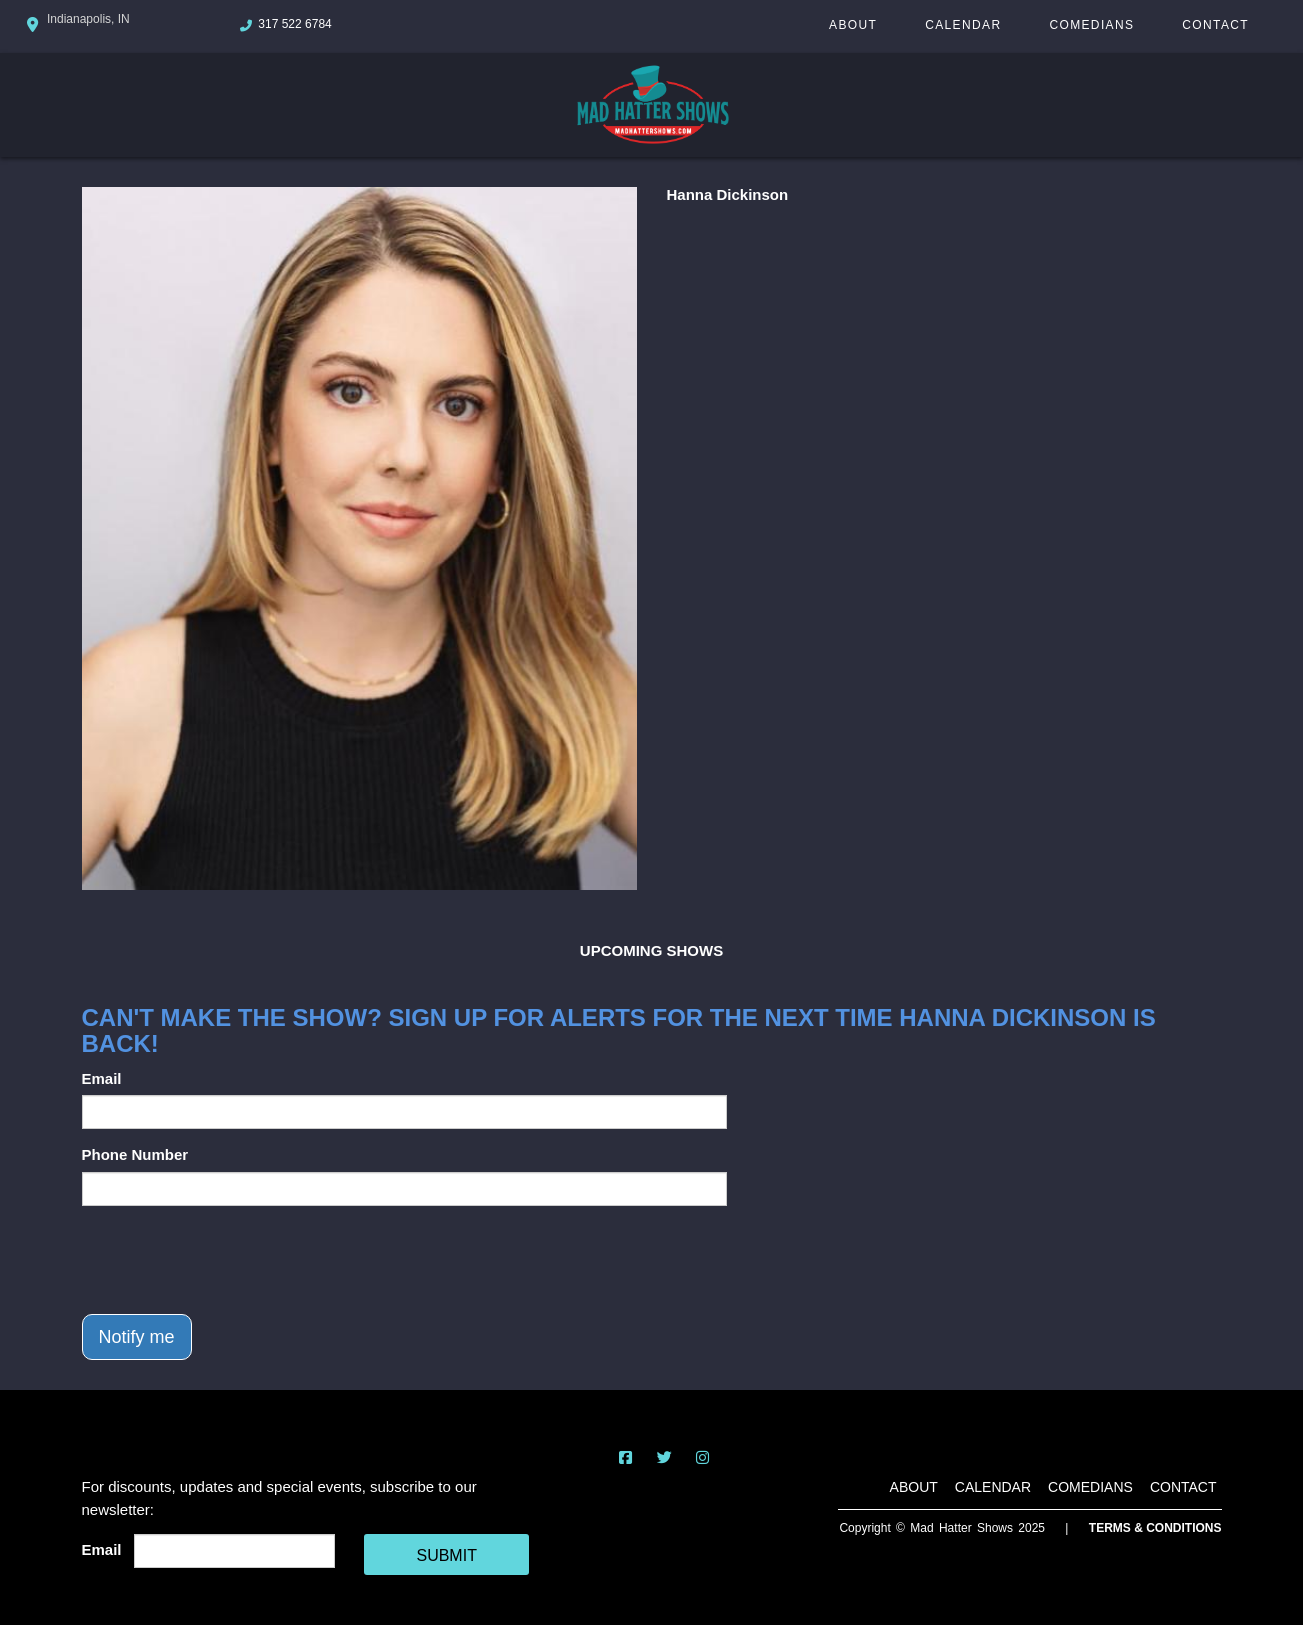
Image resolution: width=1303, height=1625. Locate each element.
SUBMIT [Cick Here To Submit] (446, 1555)
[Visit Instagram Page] (702, 1457)
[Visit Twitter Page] (664, 1457)
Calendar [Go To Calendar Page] (963, 25)
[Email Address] (234, 1551)
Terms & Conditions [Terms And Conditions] (1155, 1528)
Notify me (137, 1337)
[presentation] (234, 1260)
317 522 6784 (294, 24)
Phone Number (135, 1154)
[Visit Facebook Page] (625, 1457)
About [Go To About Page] (853, 25)
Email (102, 1078)
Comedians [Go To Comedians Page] (1091, 25)
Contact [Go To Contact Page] (1215, 25)
